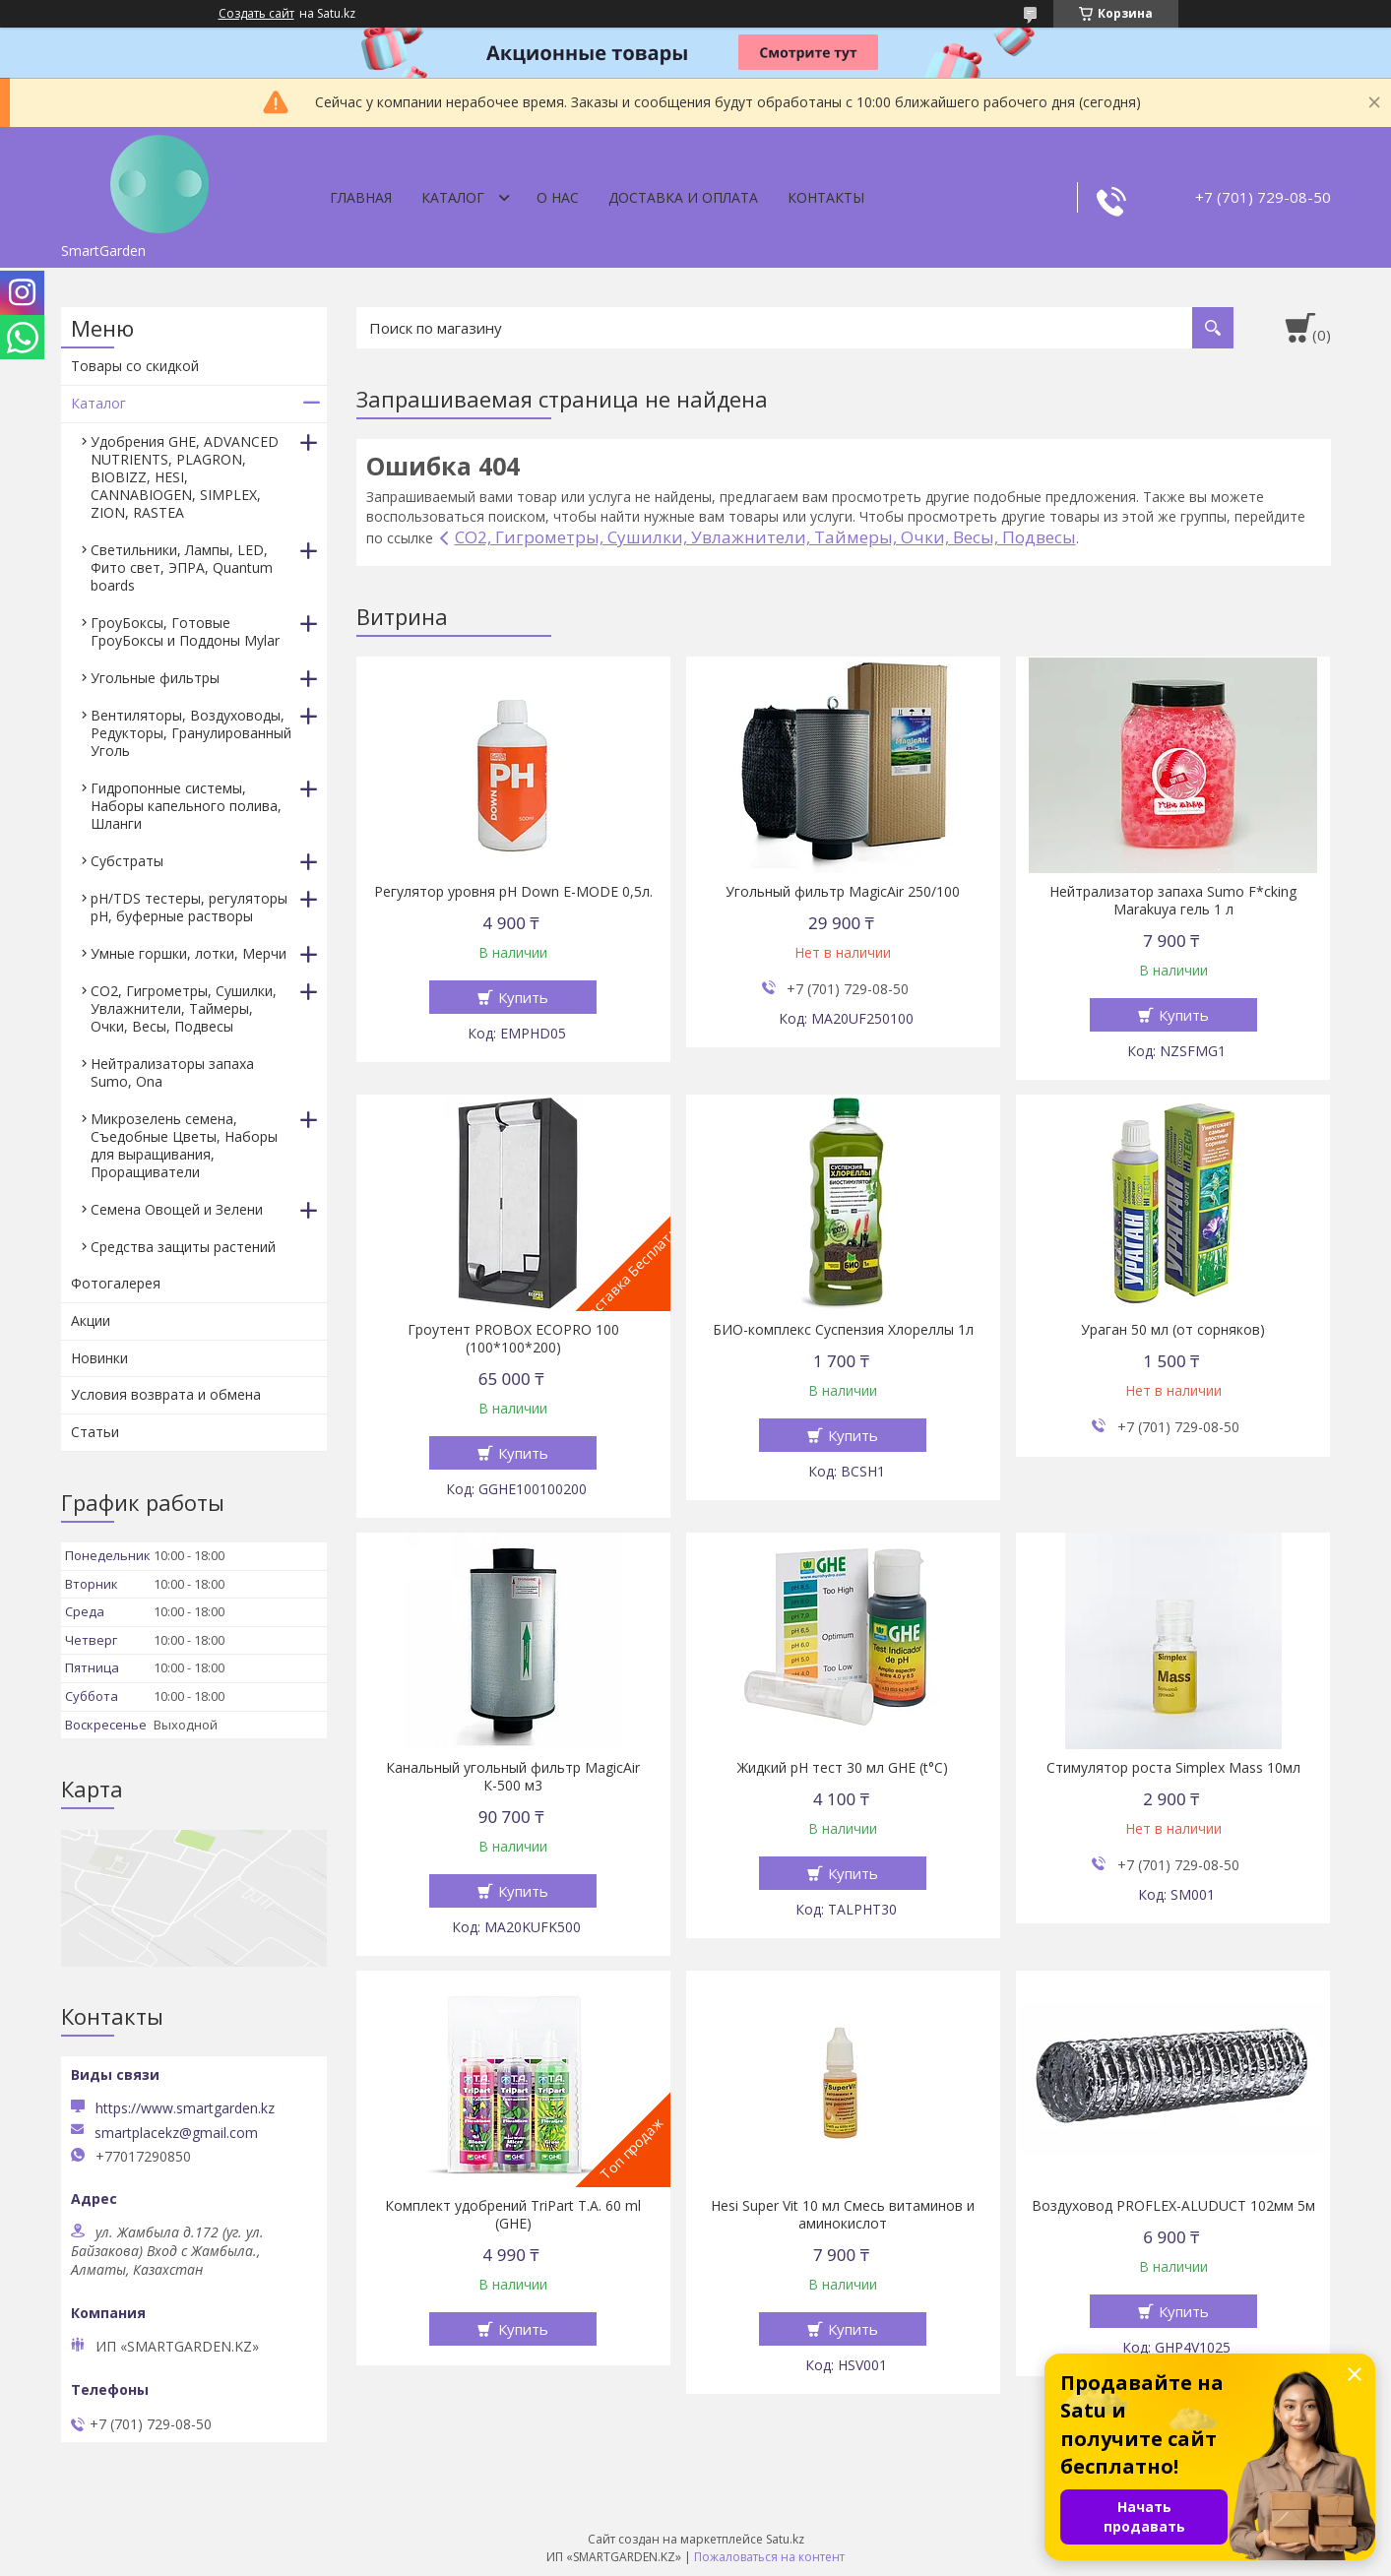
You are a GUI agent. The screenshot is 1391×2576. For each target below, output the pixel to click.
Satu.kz (785, 2539)
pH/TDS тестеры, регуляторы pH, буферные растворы (189, 907)
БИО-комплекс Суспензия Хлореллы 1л (843, 1330)
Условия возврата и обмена (166, 1394)
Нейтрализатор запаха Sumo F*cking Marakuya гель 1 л (1172, 900)
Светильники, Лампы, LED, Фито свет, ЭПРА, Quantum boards (182, 567)
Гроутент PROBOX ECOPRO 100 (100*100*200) (513, 1338)
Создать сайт (256, 14)
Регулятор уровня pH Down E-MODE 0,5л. (513, 892)
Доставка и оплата (683, 197)
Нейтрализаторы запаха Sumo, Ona (172, 1072)
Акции (90, 1320)
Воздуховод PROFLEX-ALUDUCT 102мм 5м (1173, 2206)
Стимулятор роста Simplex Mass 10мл (1173, 1768)
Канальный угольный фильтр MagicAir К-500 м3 (513, 1776)
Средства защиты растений (183, 1246)
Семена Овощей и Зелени (177, 1209)
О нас (558, 197)
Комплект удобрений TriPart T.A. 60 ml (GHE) (513, 2214)
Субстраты (127, 860)
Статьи (95, 1431)
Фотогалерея (115, 1283)
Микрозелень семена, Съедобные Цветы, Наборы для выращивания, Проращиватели (184, 1145)
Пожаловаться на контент (769, 2556)
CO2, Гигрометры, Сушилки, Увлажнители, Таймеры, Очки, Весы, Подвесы (765, 537)
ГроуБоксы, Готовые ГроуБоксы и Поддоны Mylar (185, 631)
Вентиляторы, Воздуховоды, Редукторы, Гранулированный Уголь (191, 733)
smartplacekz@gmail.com (176, 2133)
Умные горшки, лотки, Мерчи (188, 953)
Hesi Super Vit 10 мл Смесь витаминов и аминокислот (843, 2214)
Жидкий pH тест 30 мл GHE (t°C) (842, 1768)
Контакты (826, 197)
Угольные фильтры (155, 677)
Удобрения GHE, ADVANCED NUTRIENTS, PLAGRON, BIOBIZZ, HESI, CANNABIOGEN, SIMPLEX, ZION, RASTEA (185, 477)
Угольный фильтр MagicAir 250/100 (843, 892)
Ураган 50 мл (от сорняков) (1173, 1330)
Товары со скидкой (135, 365)
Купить (523, 997)
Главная (361, 197)
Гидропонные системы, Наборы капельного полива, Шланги (186, 806)
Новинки (99, 1358)
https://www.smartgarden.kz (185, 2108)
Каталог (452, 197)
